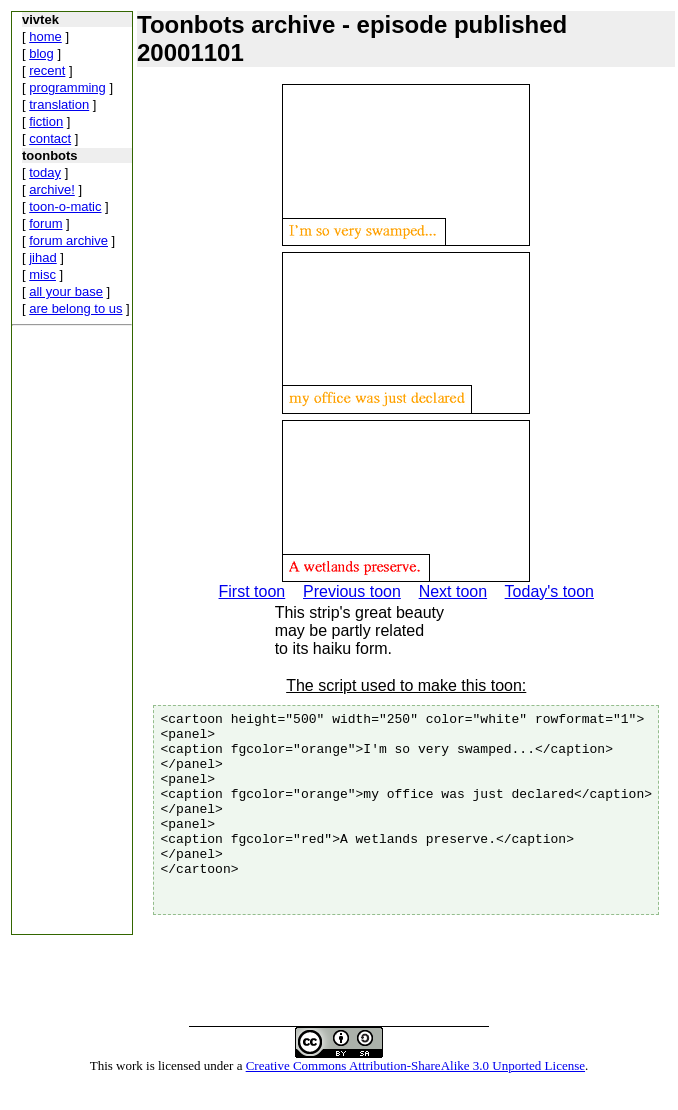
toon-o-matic (65, 206)
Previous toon (352, 591)
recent (47, 70)
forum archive (68, 240)
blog (41, 53)
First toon (251, 591)
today (45, 172)
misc (42, 274)
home (45, 36)
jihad (42, 257)
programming (67, 87)
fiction (46, 121)
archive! (52, 189)
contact (50, 138)
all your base (66, 291)
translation (59, 104)
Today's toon (549, 591)
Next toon (453, 591)
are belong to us (75, 308)
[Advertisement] (72, 634)
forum (45, 223)
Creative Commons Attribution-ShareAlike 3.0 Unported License (415, 1093)
